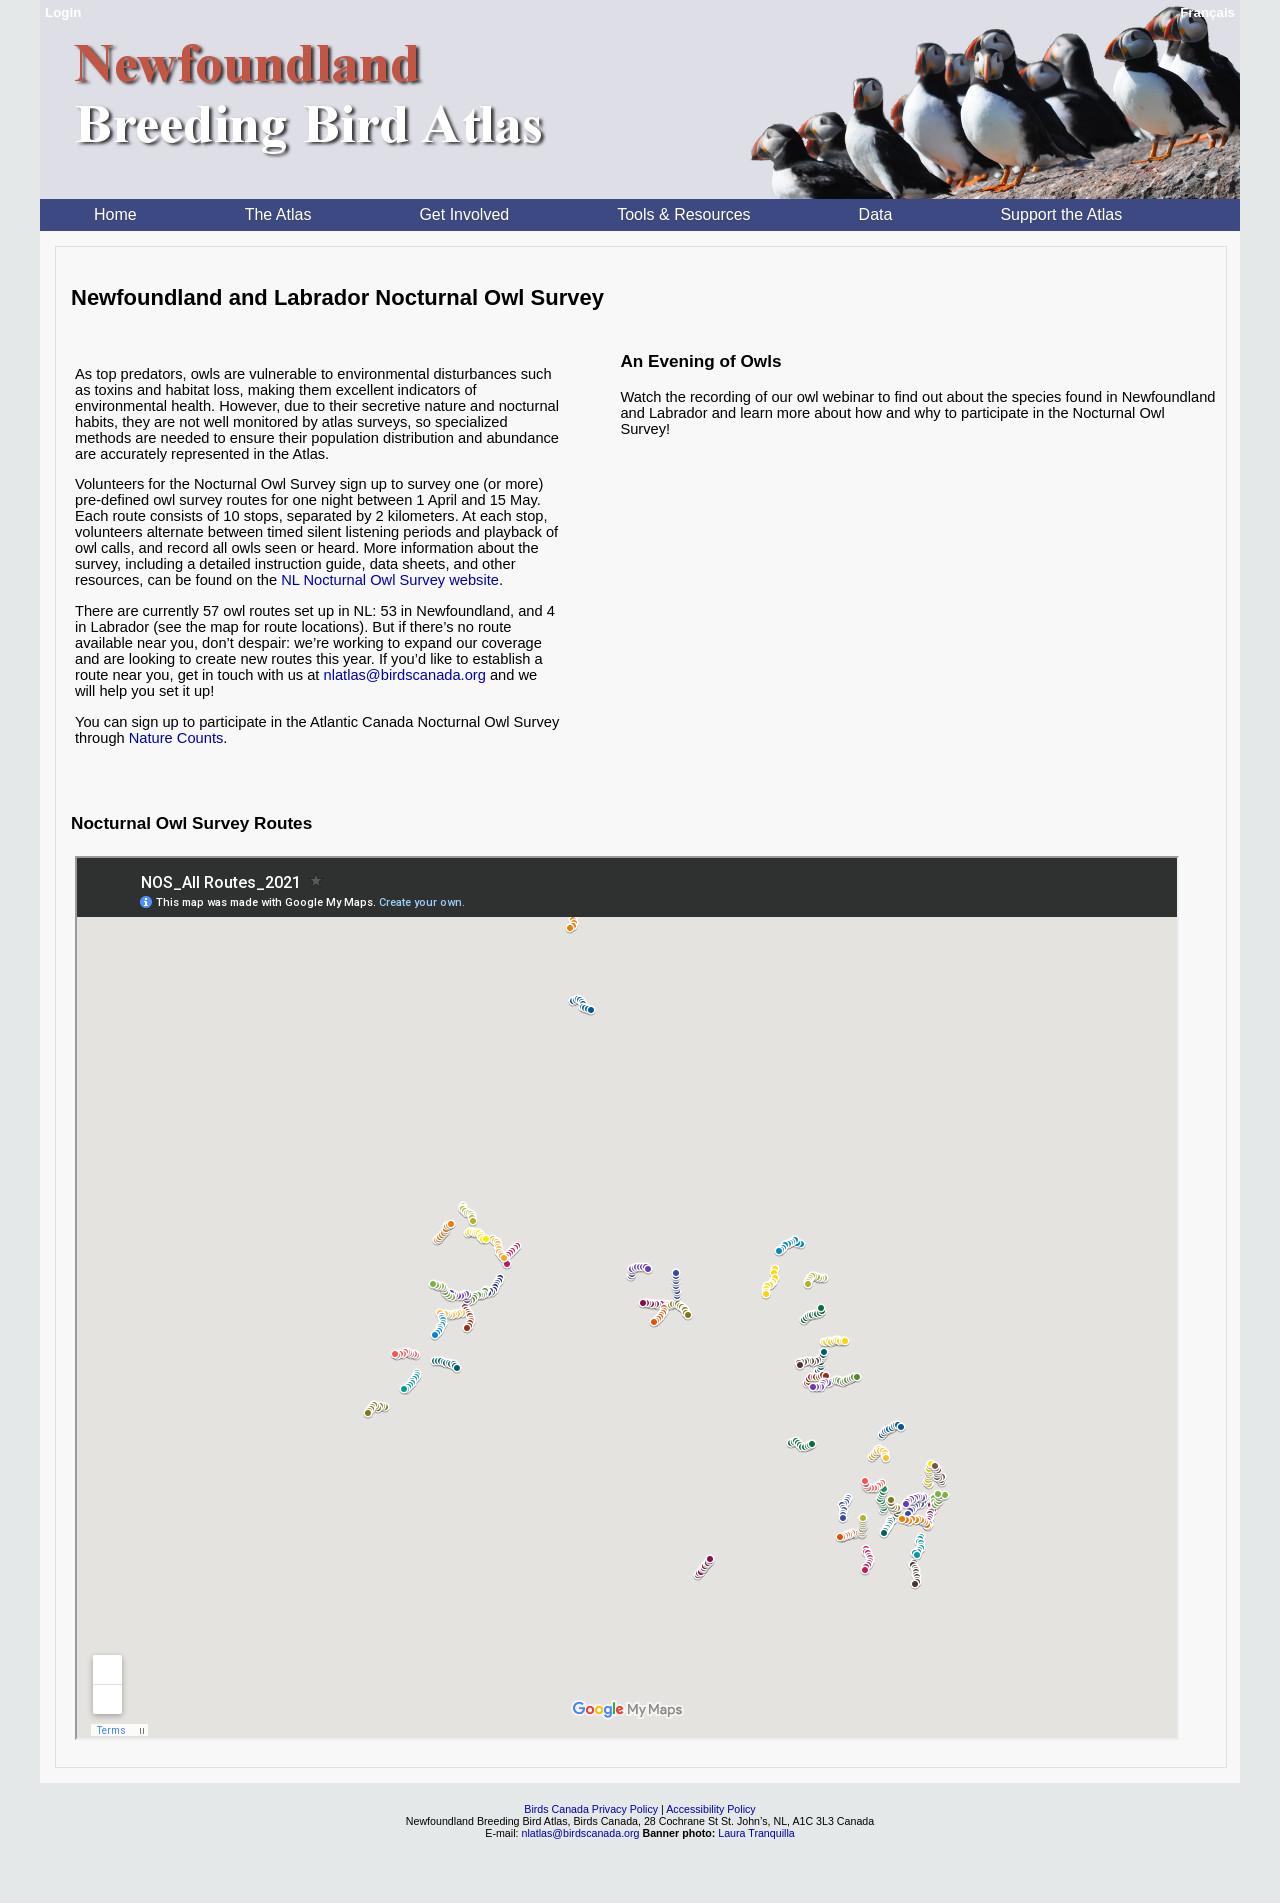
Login (63, 12)
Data (876, 214)
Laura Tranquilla (756, 1833)
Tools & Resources (683, 214)
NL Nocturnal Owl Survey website (390, 580)
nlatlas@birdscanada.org (405, 675)
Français (1207, 12)
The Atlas (278, 214)
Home (115, 214)
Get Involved (464, 214)
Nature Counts (176, 738)
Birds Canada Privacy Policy (591, 1809)
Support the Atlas (1061, 214)
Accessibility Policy (710, 1809)
